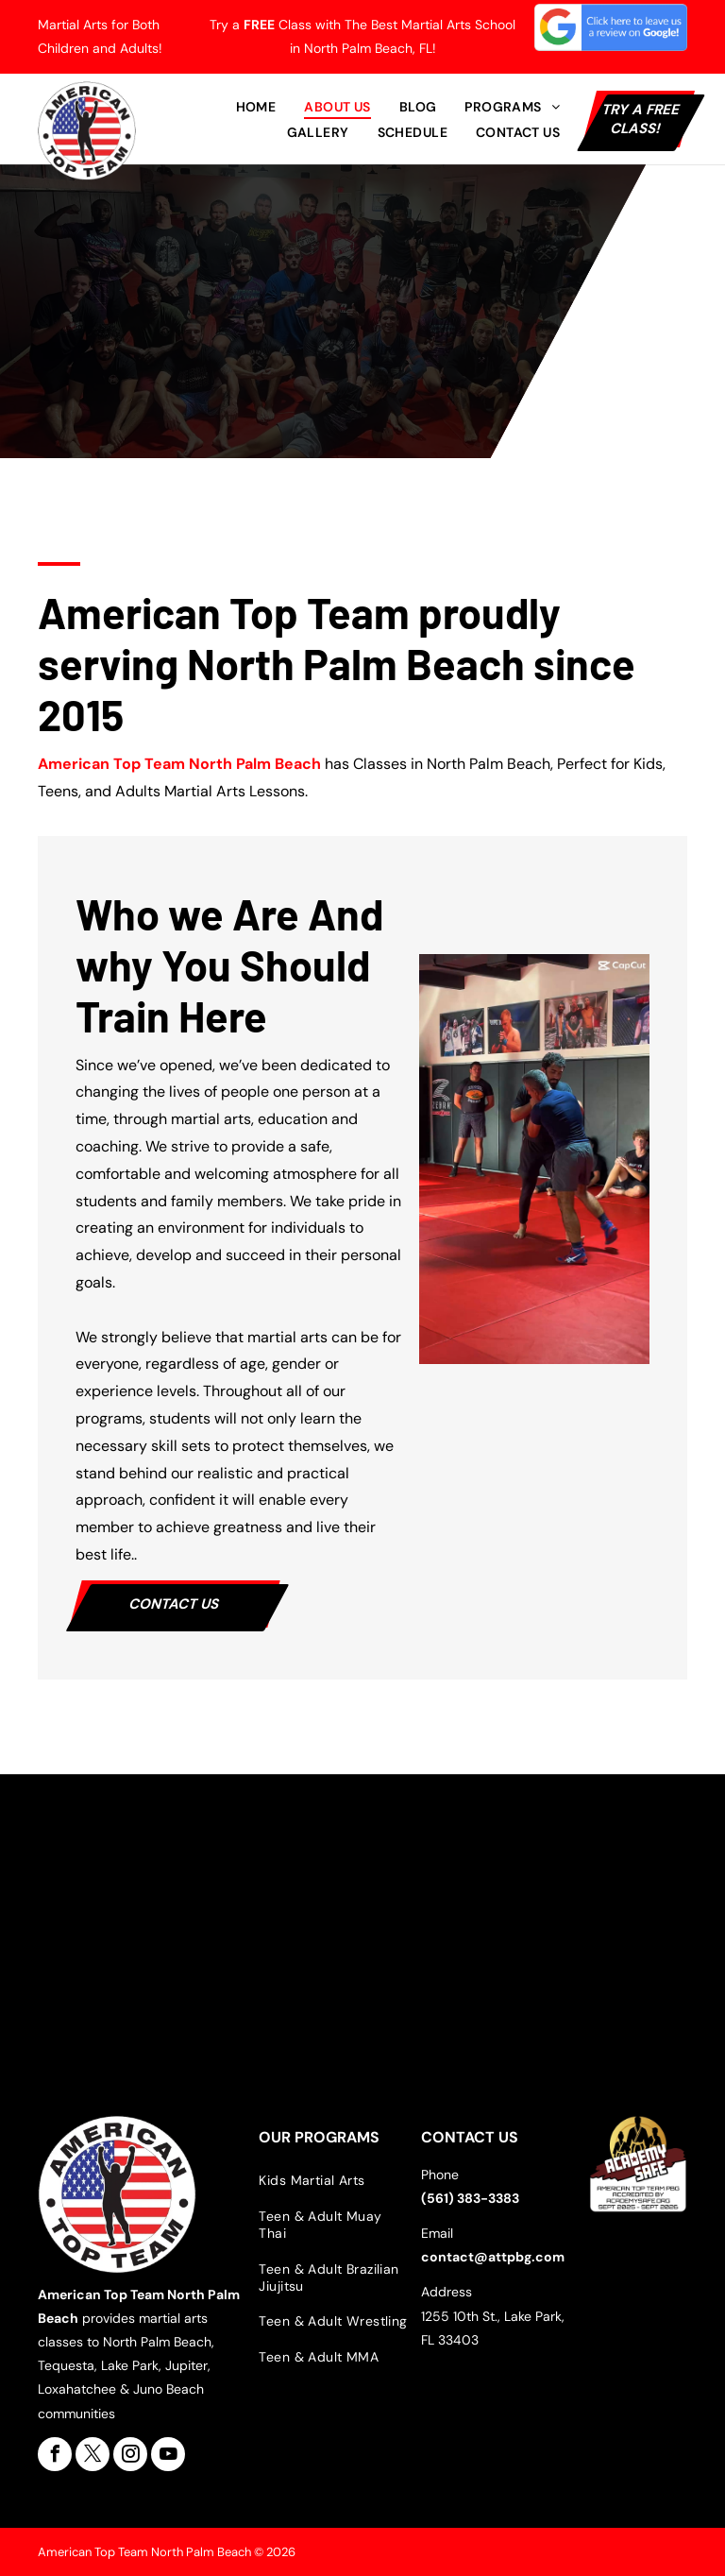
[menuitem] (256, 107)
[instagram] (130, 2454)
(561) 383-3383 (470, 2198)
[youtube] (168, 2454)
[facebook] (55, 2454)
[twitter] (93, 2454)
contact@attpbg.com (493, 2256)
